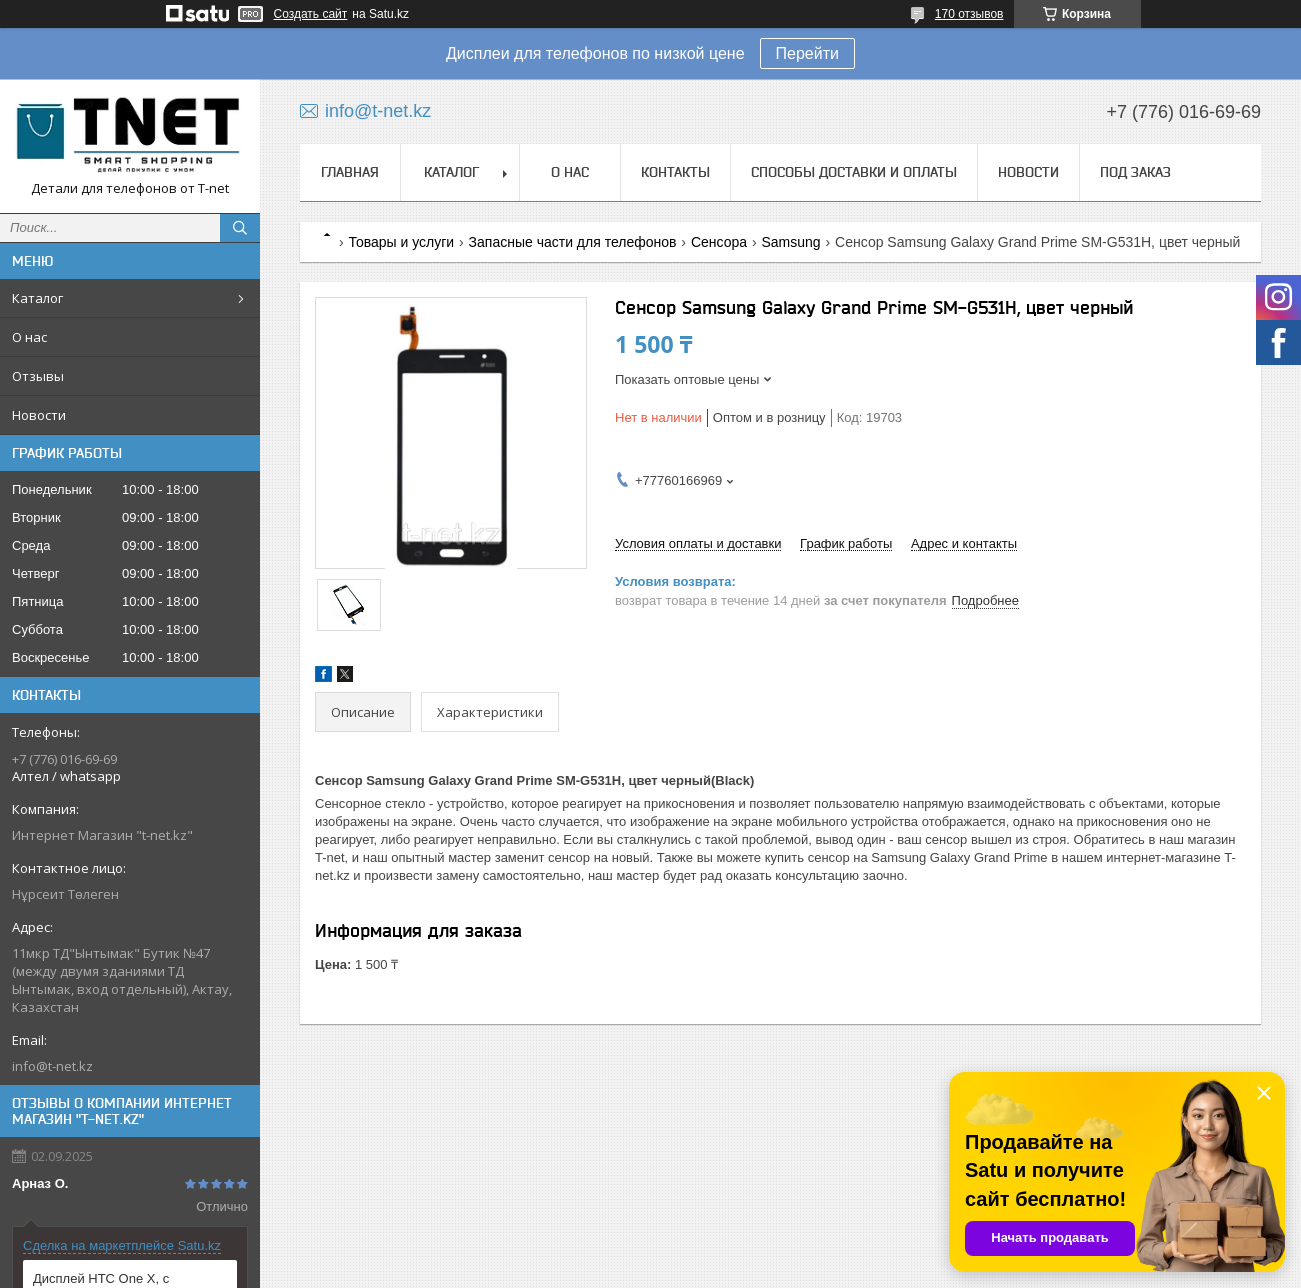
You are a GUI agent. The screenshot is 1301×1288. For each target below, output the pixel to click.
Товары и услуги (401, 242)
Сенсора (719, 242)
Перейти (807, 53)
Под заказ (1135, 172)
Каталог (37, 298)
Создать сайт (311, 14)
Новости (39, 415)
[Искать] (240, 228)
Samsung (791, 242)
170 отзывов (969, 14)
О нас (29, 337)
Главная (350, 172)
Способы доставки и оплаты (854, 172)
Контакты (675, 172)
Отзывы (38, 376)
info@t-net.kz (52, 1066)
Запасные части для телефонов (573, 242)
